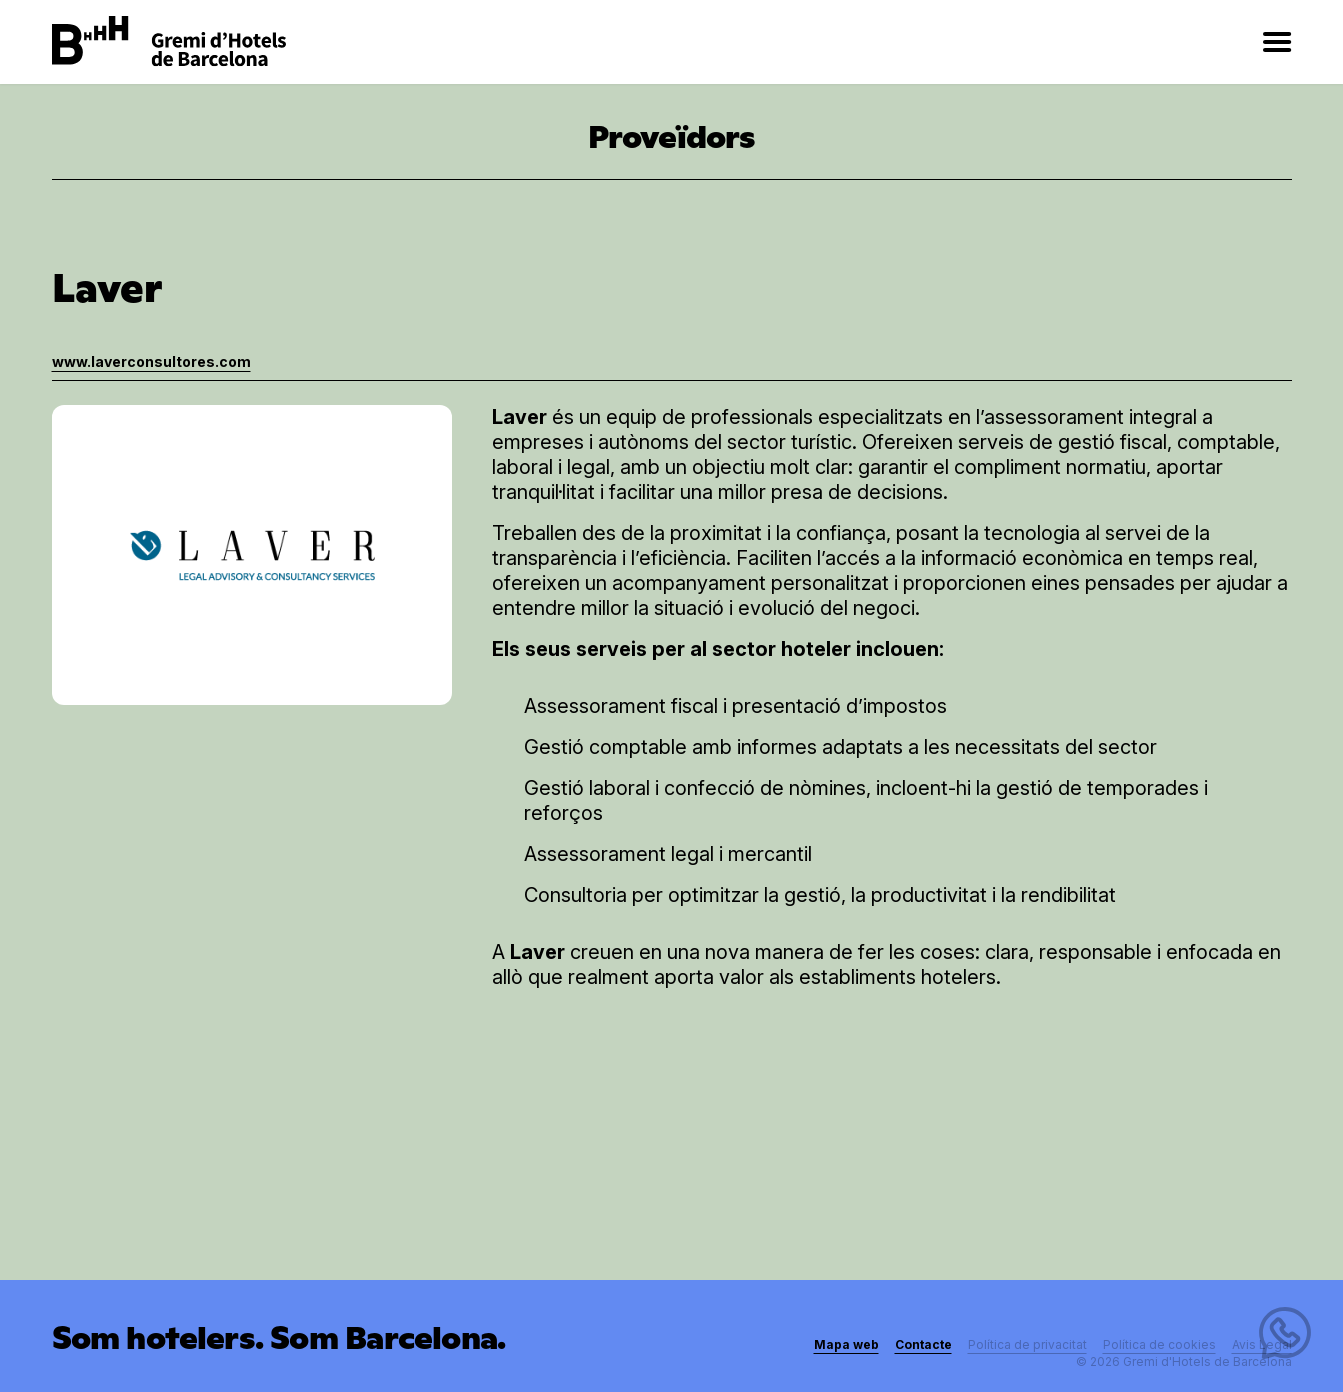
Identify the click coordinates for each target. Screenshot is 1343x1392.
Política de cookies (1159, 1344)
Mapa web (846, 1344)
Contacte (923, 1344)
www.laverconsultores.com (151, 361)
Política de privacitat (1027, 1344)
